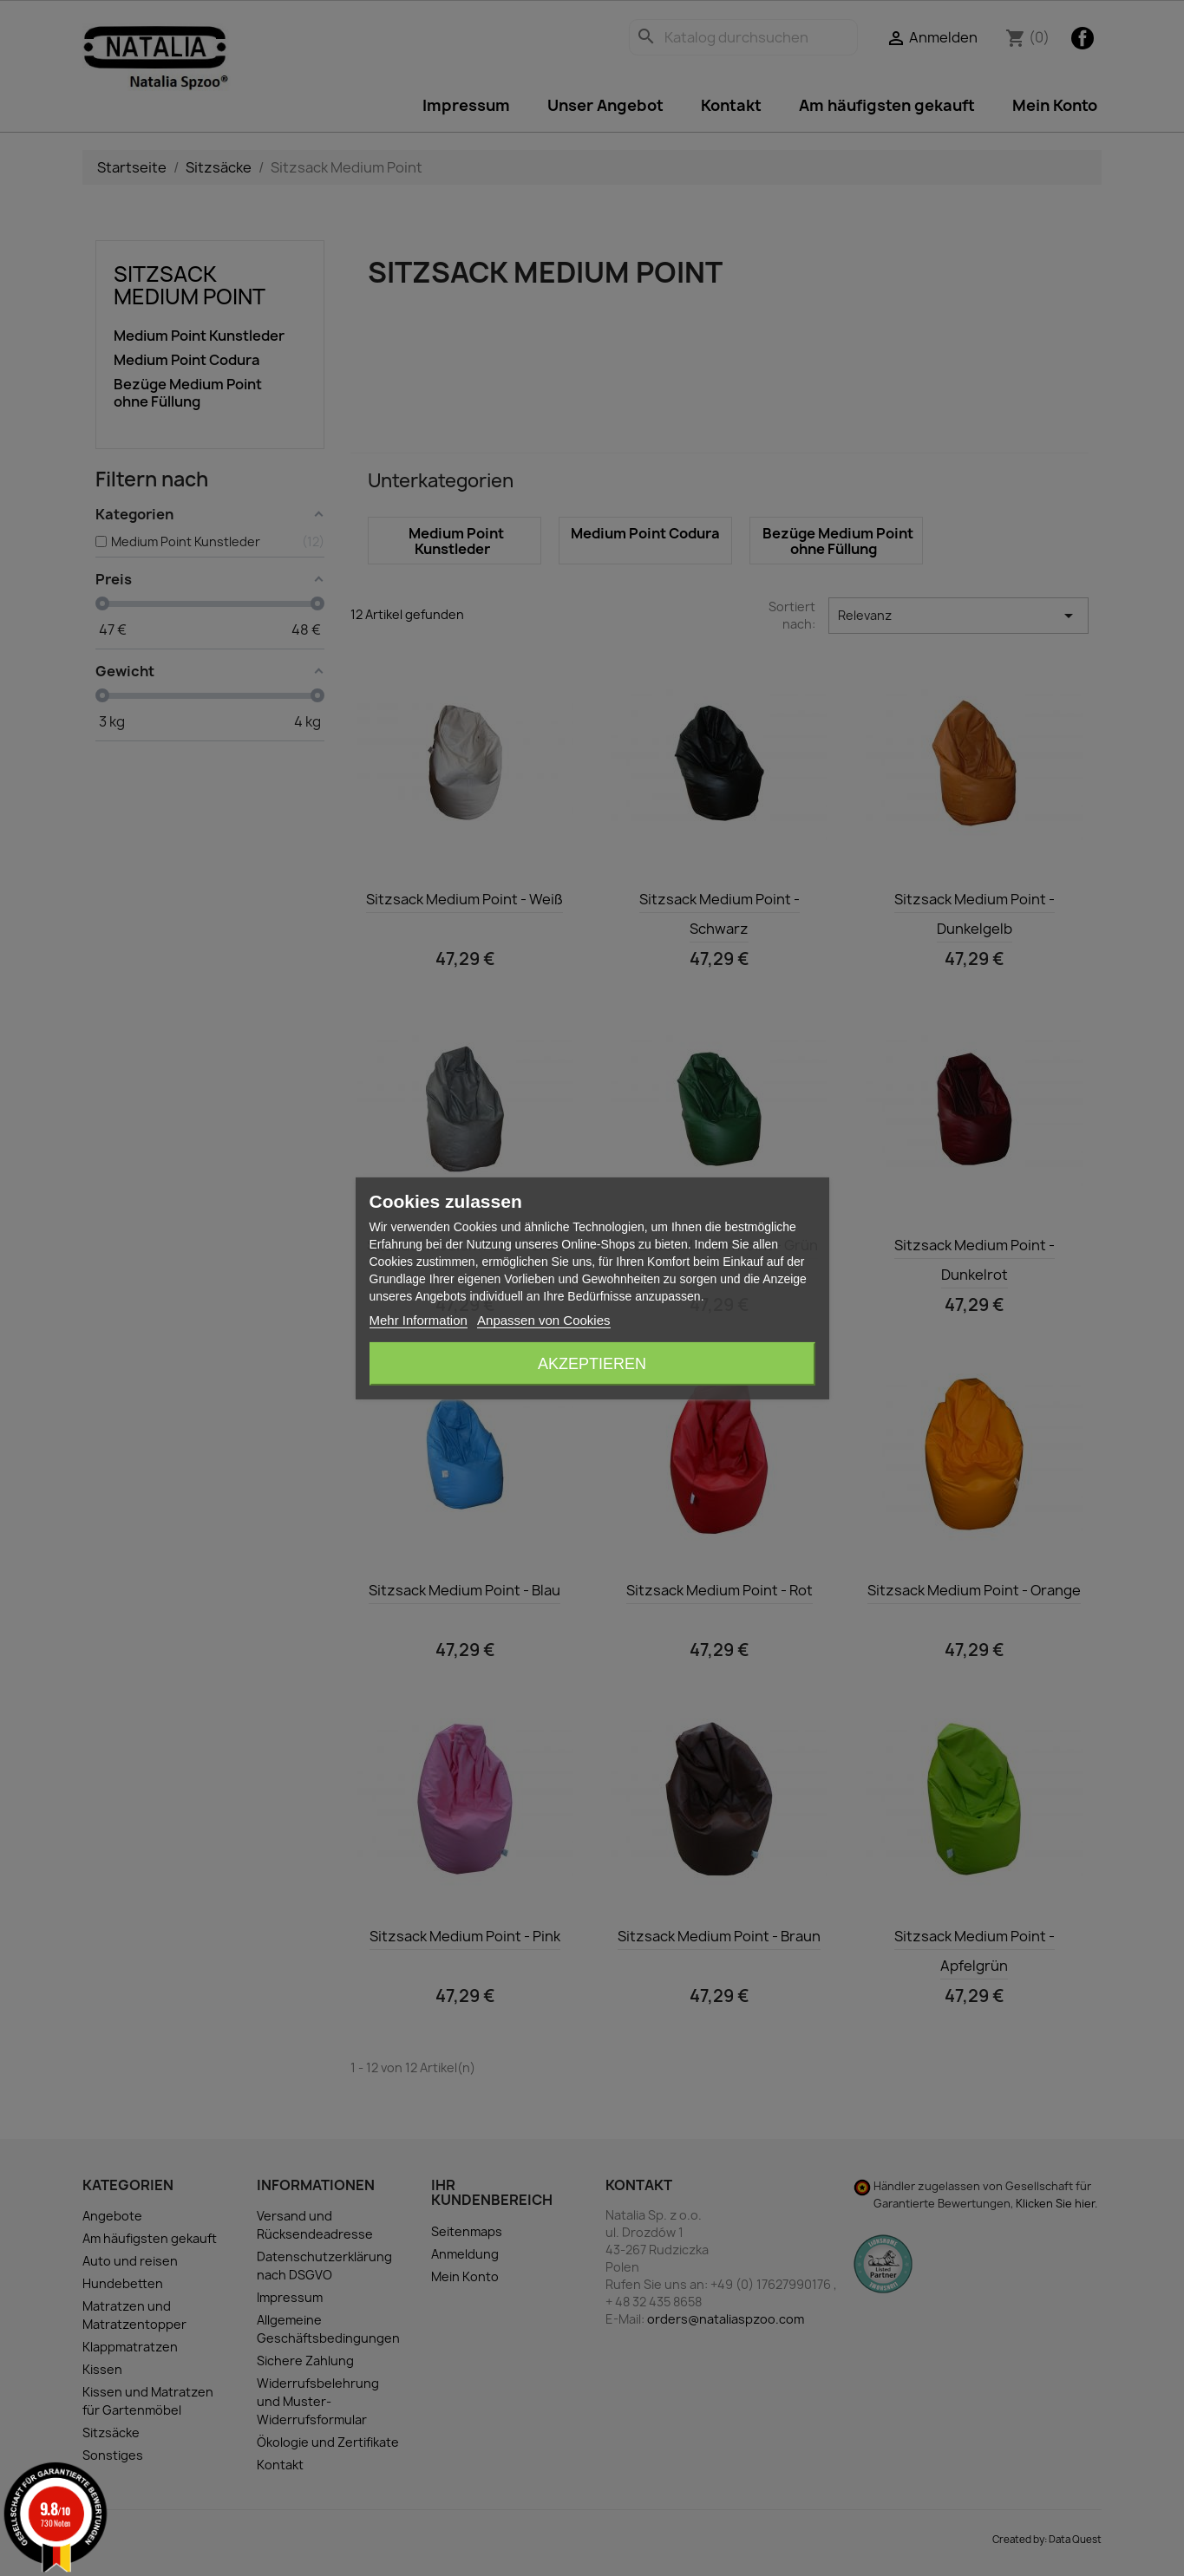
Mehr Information (419, 1320)
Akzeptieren (592, 1364)
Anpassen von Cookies (543, 1320)
